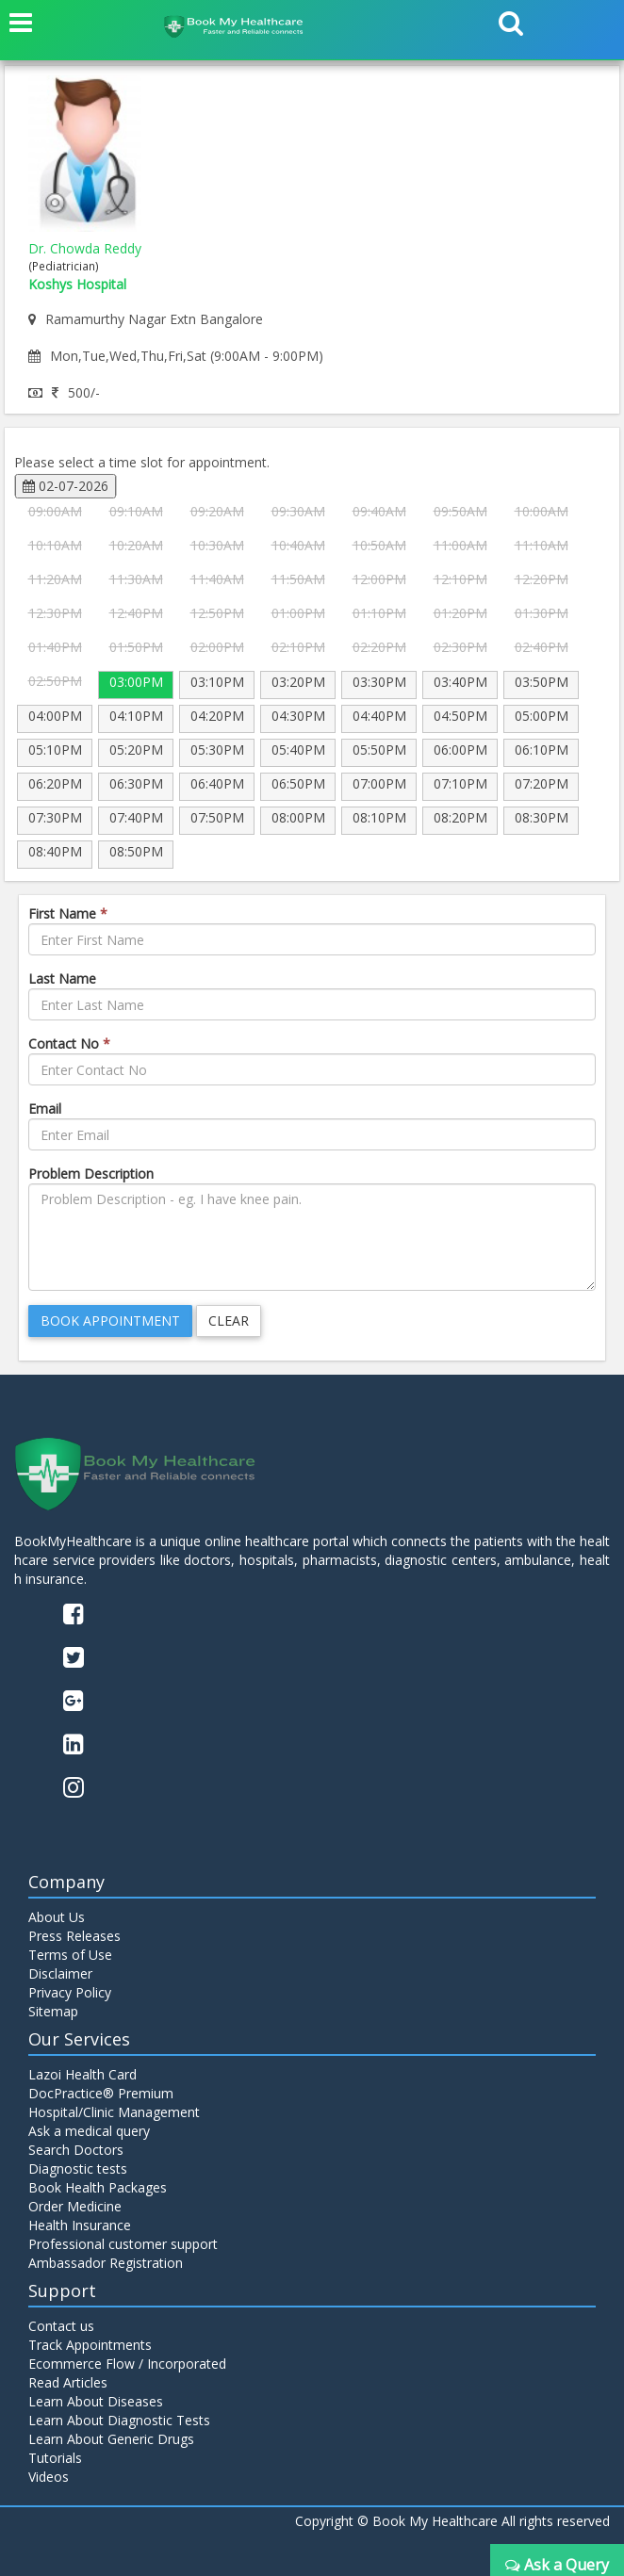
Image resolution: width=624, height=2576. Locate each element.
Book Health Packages (97, 2187)
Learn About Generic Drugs (111, 2439)
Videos (48, 2477)
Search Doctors (75, 2150)
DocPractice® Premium (100, 2093)
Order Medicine (75, 2206)
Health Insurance (79, 2225)
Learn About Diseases (95, 2401)
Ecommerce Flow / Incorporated (127, 2363)
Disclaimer (60, 1973)
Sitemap (53, 2011)
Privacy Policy (69, 1992)
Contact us (61, 2326)
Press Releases (74, 1936)
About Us (56, 1917)
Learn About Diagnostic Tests (119, 2420)
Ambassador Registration (105, 2263)
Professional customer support (123, 2244)
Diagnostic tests (77, 2168)
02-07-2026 (65, 486)
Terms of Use (70, 1955)
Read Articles (67, 2382)
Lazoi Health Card (82, 2074)
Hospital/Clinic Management (114, 2112)
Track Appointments (90, 2345)
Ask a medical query (89, 2131)
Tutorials (55, 2458)
